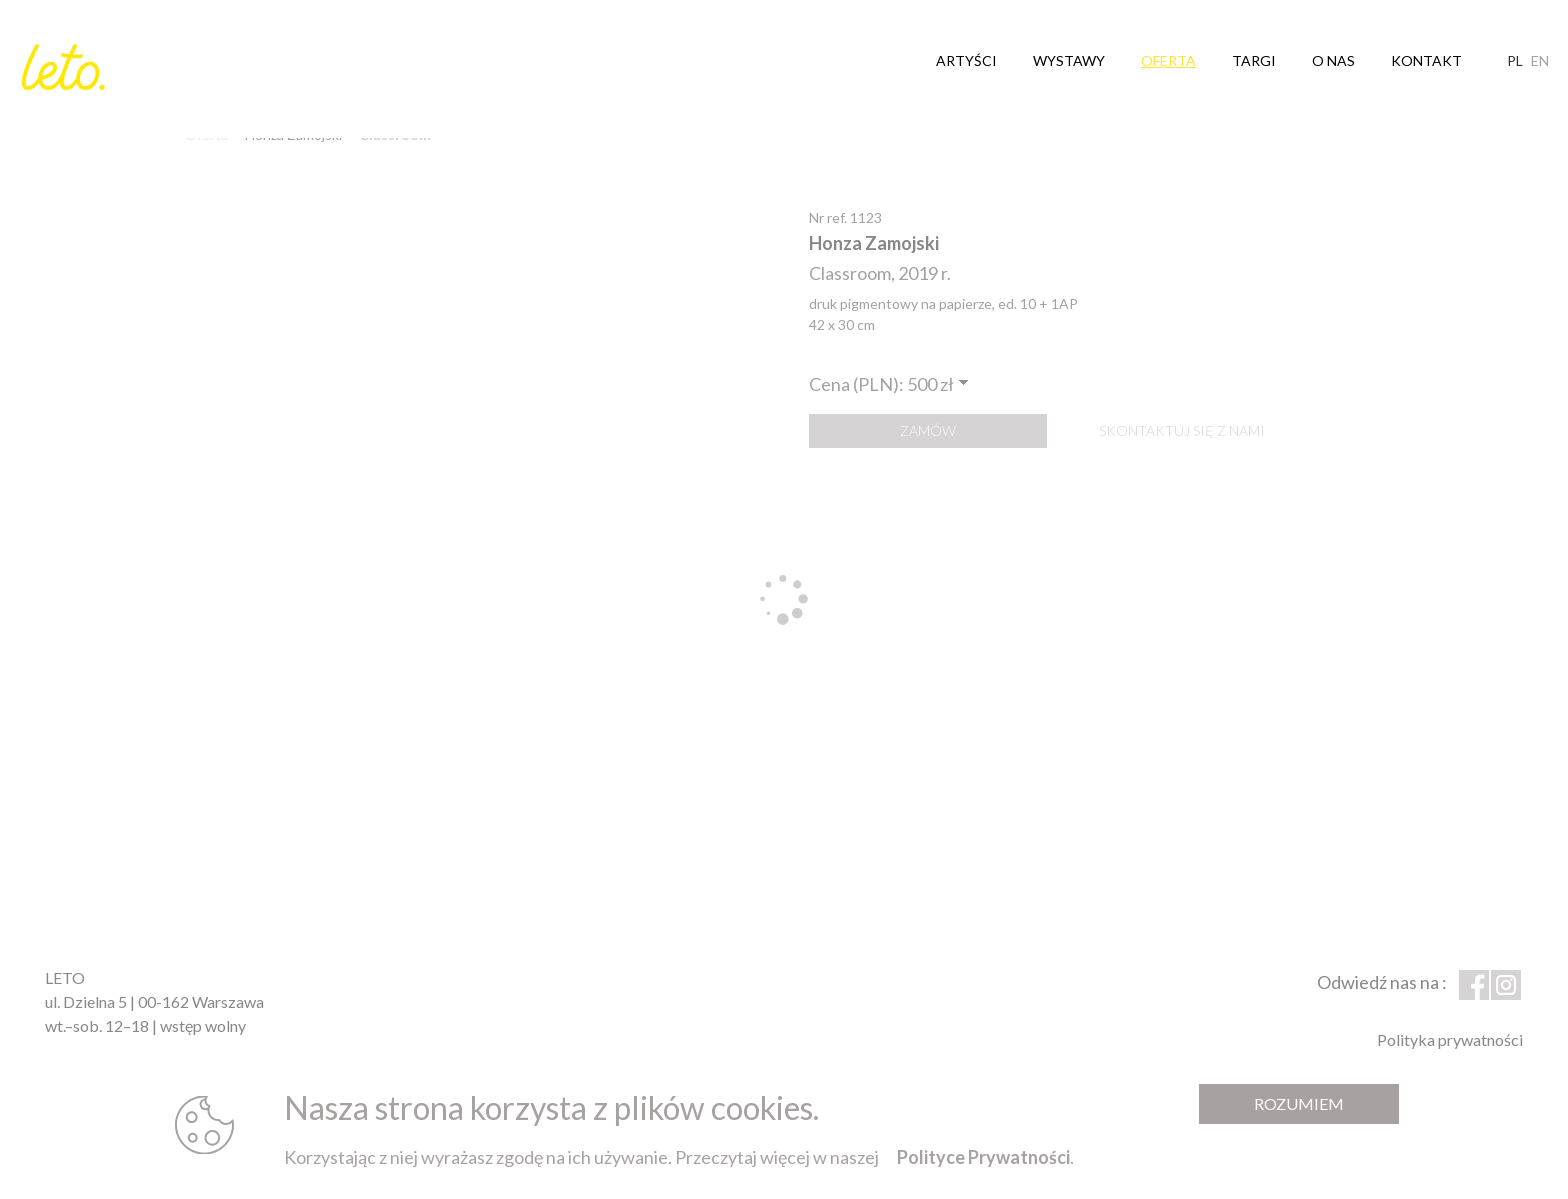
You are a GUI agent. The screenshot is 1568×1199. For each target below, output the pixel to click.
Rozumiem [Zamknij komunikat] (1299, 1103)
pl (1515, 54)
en (1540, 54)
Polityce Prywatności (983, 1157)
